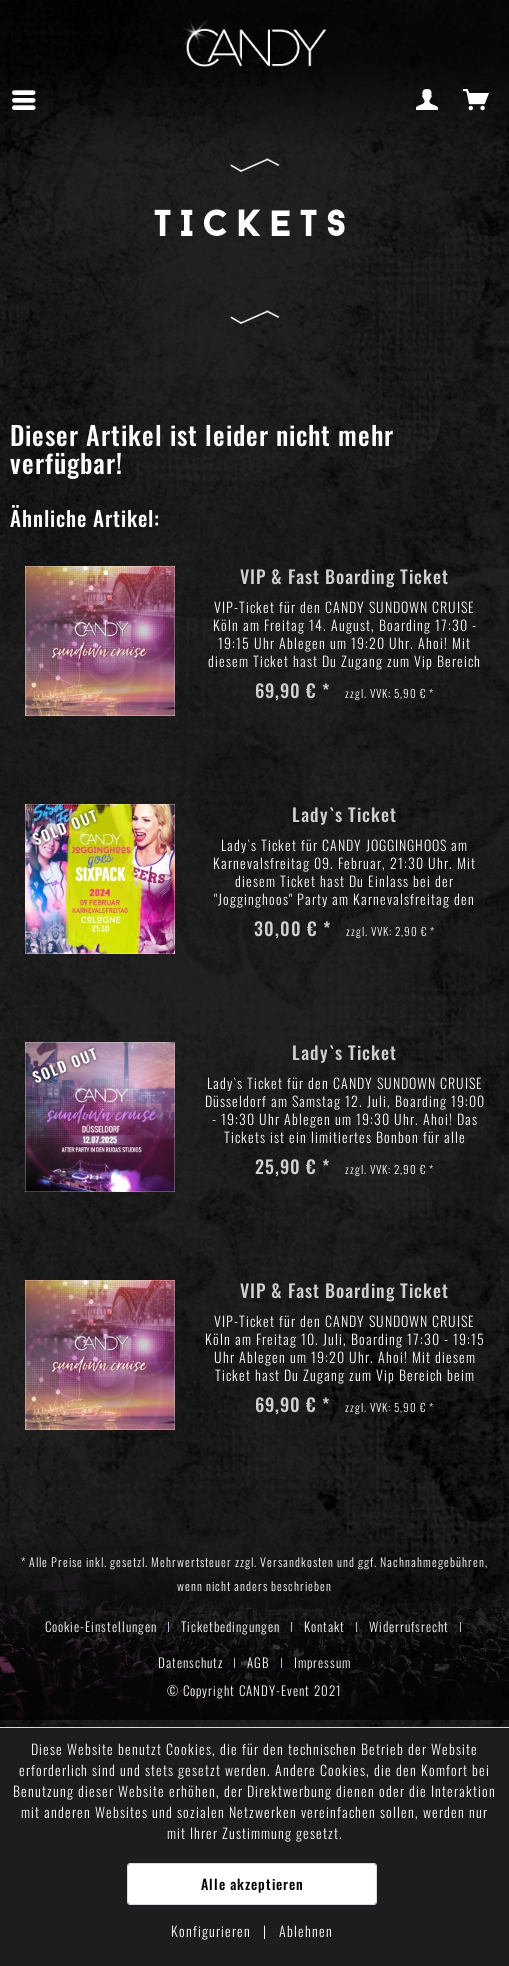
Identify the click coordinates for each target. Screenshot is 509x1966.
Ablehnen (306, 1930)
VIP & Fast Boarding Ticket (344, 577)
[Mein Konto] (428, 100)
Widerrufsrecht (409, 1626)
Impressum (322, 1662)
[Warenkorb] (477, 100)
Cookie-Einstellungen (101, 1626)
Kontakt (324, 1626)
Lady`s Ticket (344, 815)
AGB (258, 1662)
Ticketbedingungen (230, 1626)
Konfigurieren (213, 1930)
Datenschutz (190, 1662)
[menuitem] (29, 100)
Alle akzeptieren (252, 1883)
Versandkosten (297, 1561)
